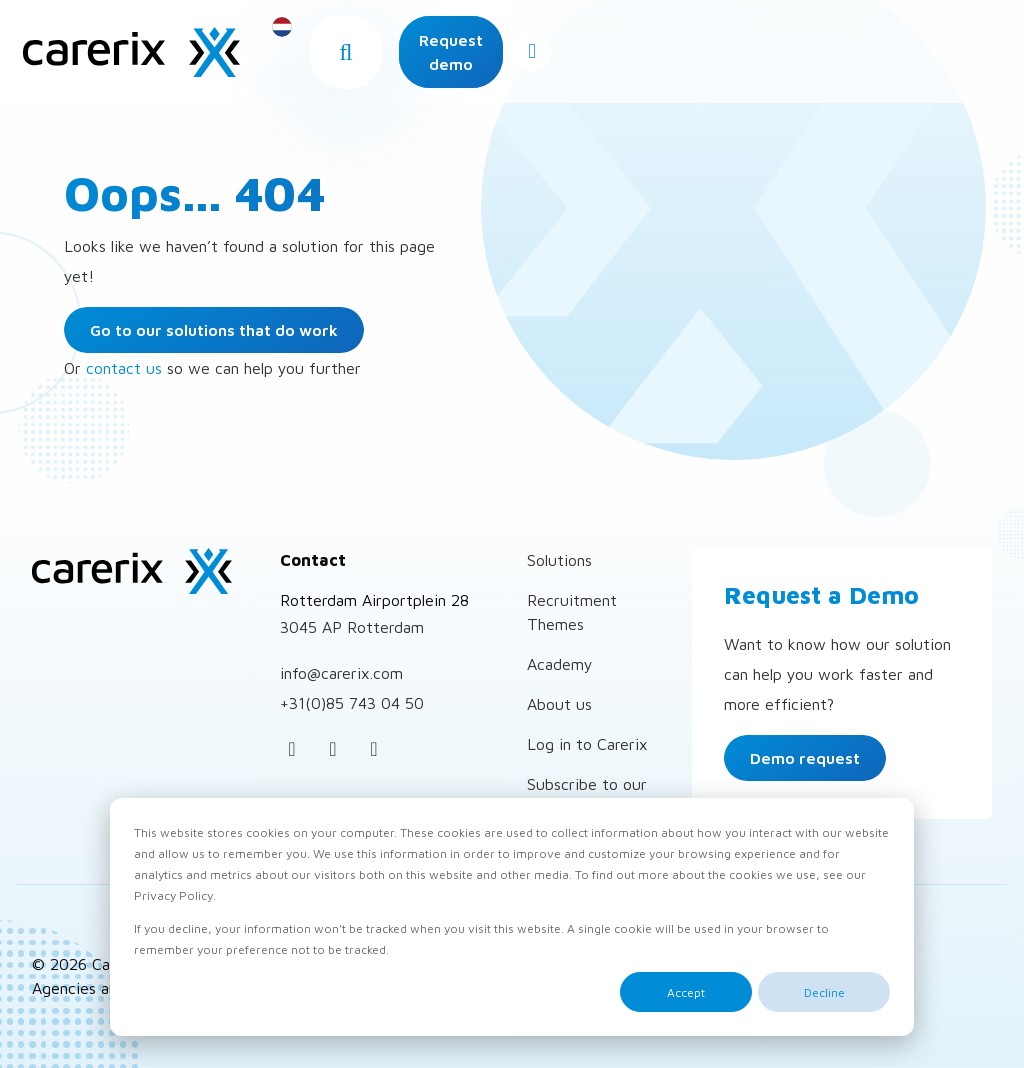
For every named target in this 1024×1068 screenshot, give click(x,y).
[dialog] (512, 917)
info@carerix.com (341, 673)
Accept (686, 992)
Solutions (559, 560)
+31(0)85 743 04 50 (352, 703)
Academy (560, 664)
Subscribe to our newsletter (587, 796)
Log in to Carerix (587, 744)
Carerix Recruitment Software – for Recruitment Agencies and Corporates (145, 57)
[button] (549, 57)
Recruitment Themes (572, 612)
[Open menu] (972, 57)
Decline (824, 992)
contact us (124, 368)
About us (559, 704)
